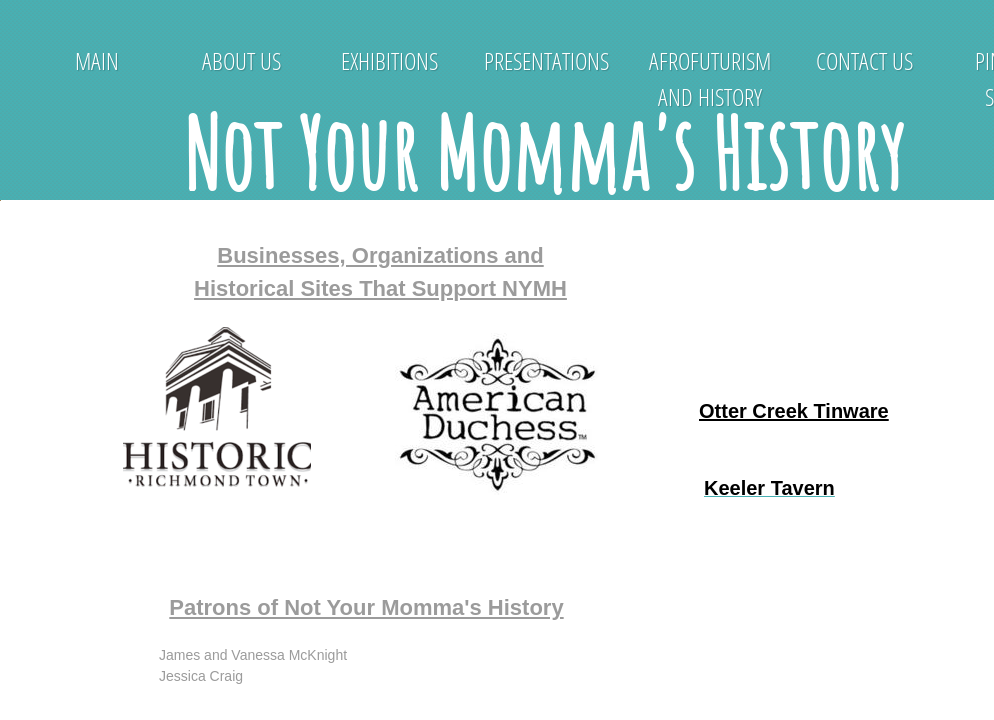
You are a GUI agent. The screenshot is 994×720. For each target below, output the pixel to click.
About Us (241, 60)
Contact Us (864, 60)
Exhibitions (389, 60)
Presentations (546, 60)
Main (97, 60)
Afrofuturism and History (710, 78)
